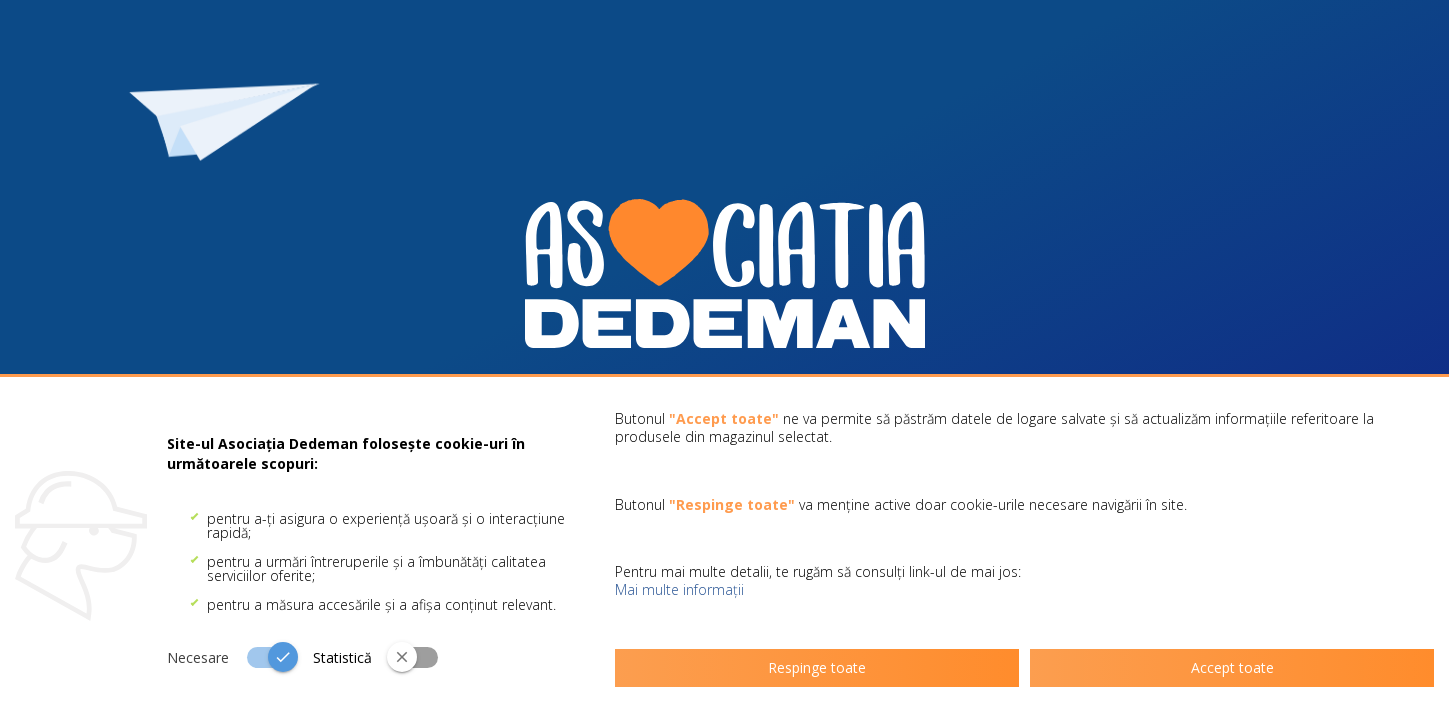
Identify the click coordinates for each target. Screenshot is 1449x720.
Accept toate (1232, 667)
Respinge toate (817, 667)
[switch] (240, 657)
